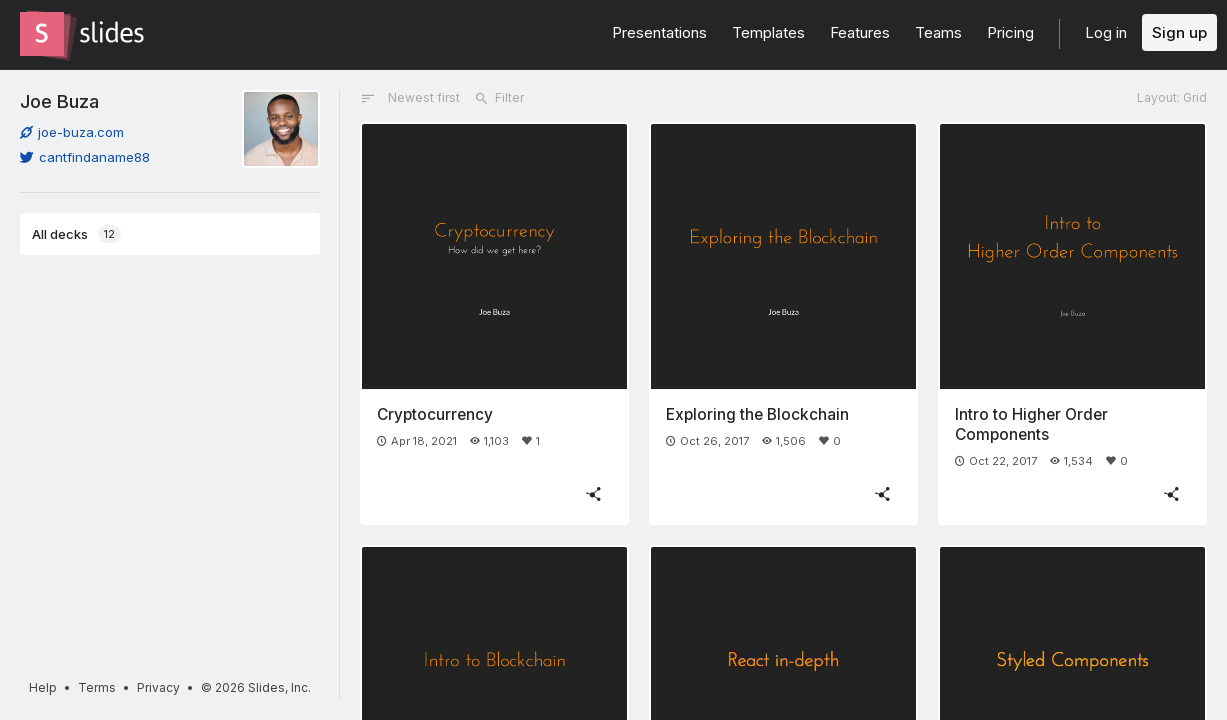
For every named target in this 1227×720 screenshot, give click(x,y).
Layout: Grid (1172, 97)
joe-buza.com (72, 132)
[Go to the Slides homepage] (42, 34)
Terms (97, 687)
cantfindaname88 (85, 157)
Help (43, 687)
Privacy (158, 687)
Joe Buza (59, 101)
